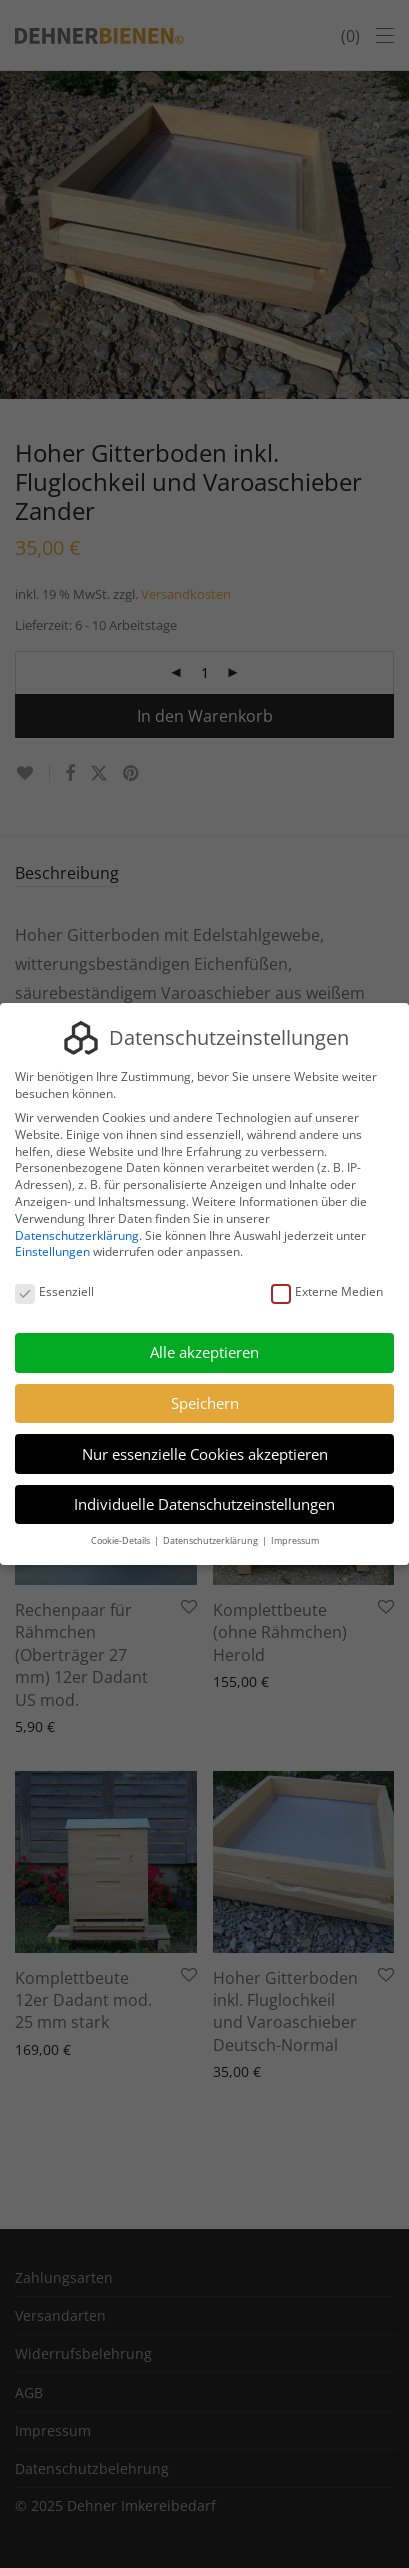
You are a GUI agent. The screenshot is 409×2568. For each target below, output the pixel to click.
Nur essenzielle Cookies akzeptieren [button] (205, 1454)
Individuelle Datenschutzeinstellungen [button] (204, 1504)
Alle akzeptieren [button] (204, 1352)
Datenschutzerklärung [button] (211, 1540)
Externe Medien (327, 1292)
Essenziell (54, 1292)
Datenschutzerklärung (77, 1235)
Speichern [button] (205, 1403)
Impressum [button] (295, 1540)
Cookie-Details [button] (121, 1540)
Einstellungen (52, 1251)
